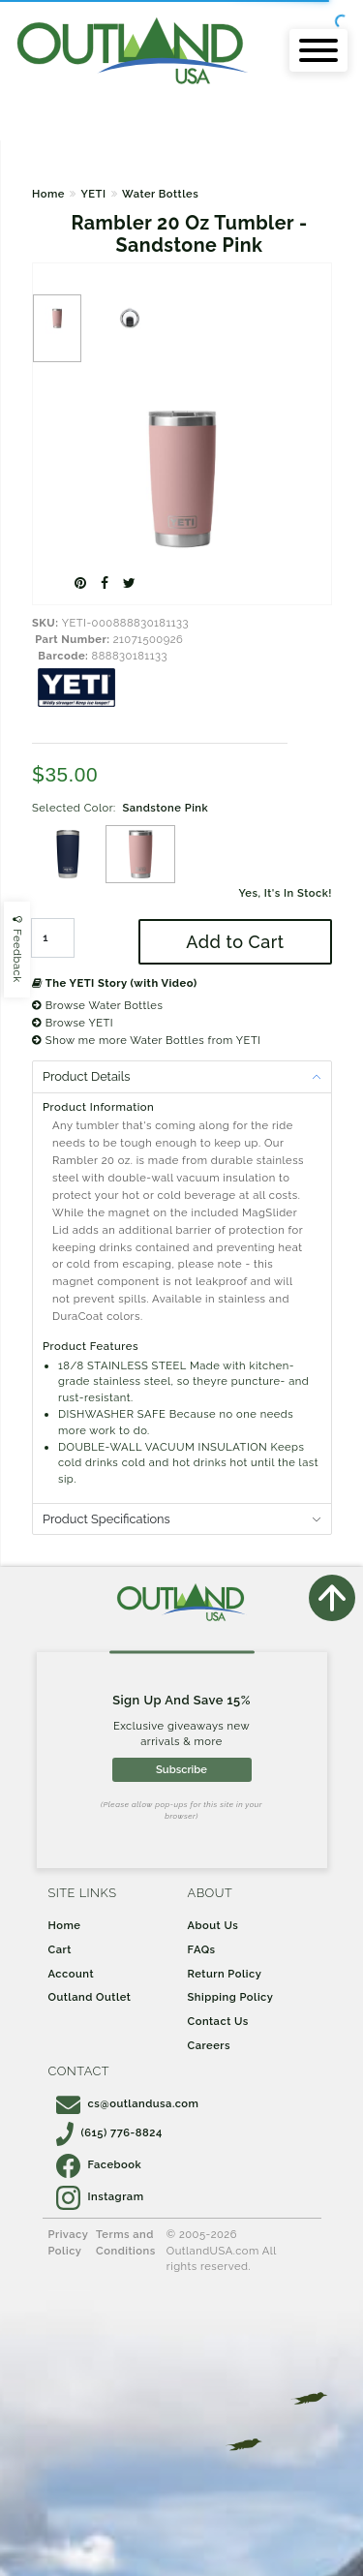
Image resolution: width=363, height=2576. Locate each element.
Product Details (86, 1076)
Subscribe (181, 1769)
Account (71, 1973)
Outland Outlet (90, 1997)
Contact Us (218, 2021)
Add (235, 942)
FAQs (202, 1949)
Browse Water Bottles (97, 1005)
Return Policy (225, 1973)
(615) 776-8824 (109, 2132)
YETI (93, 193)
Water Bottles (160, 193)
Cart (60, 1949)
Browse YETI (72, 1022)
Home (48, 193)
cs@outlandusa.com (127, 2103)
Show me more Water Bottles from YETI (146, 1040)
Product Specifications (106, 1519)
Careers (209, 2045)
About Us (213, 1925)
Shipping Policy (231, 1997)
